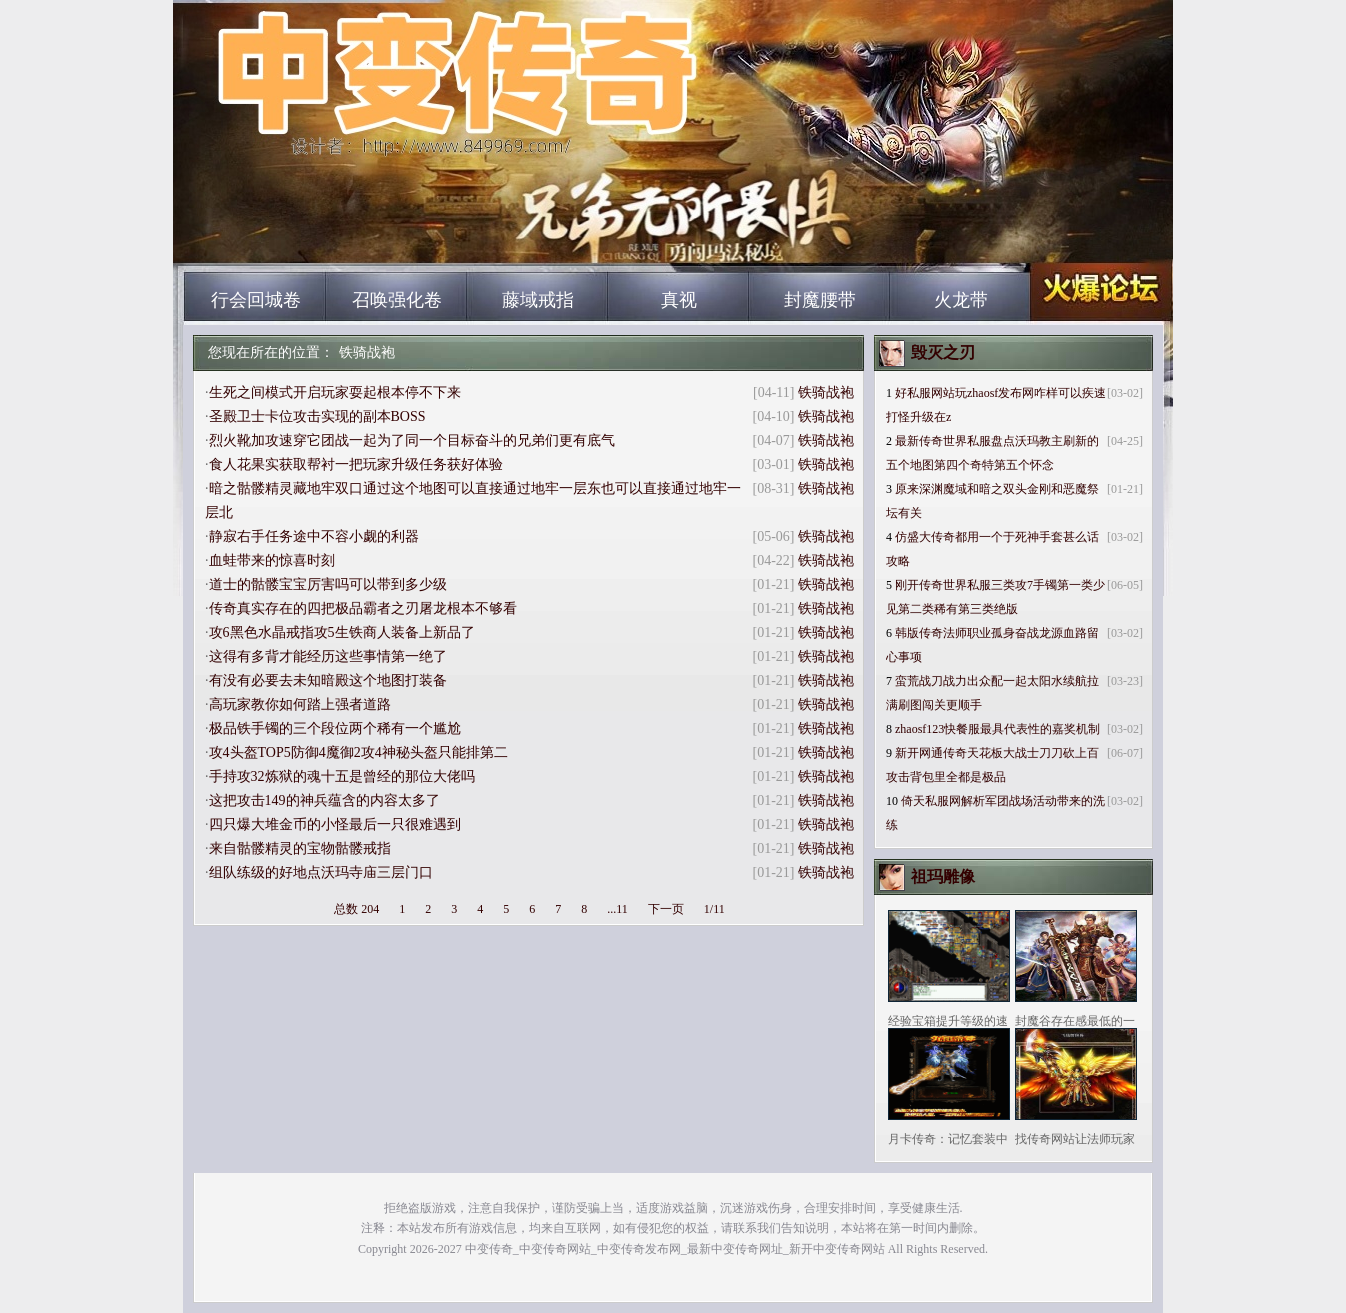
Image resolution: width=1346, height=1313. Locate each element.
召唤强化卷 (397, 300)
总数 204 (356, 909)
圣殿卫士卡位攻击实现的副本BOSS (317, 416)
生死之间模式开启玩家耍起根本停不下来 (335, 392)
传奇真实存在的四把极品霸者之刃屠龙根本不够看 (363, 608)
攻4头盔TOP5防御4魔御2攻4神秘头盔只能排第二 (358, 752)
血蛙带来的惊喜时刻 (272, 560)
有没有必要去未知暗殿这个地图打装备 (328, 680)
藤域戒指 (538, 300)
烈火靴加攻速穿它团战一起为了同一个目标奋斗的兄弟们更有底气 (412, 440)
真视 (679, 300)
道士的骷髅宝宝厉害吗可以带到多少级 (328, 584)
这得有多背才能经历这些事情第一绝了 (328, 656)
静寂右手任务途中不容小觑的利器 (314, 536)
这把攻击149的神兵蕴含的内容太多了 (324, 800)
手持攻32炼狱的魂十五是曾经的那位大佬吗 (342, 776)
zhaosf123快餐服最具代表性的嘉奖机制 (997, 729)
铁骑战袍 (367, 352)
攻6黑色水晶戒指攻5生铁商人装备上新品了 (342, 632)
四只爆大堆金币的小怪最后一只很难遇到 (335, 824)
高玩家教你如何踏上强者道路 (300, 704)
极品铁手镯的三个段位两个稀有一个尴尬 (335, 728)
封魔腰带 (820, 300)
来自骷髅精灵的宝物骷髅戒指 (300, 848)
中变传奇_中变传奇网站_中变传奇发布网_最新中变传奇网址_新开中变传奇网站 (374, 240)
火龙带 (961, 300)
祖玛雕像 (943, 876)
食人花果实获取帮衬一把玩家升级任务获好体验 (356, 464)
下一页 (666, 909)
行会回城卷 (256, 300)
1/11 (714, 909)
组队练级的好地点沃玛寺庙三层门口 (321, 872)
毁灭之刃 (943, 352)
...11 (617, 909)
